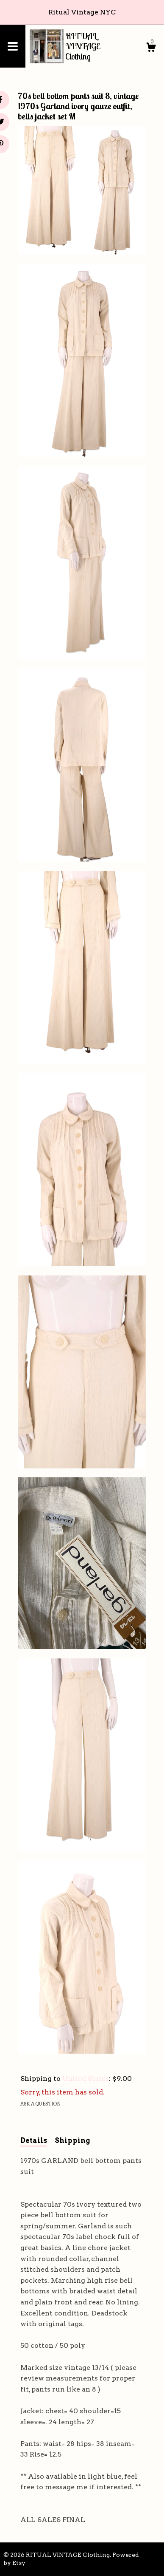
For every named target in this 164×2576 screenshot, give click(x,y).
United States (85, 2078)
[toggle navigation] (12, 46)
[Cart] (151, 48)
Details (33, 2141)
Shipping (72, 2141)
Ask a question (40, 2104)
